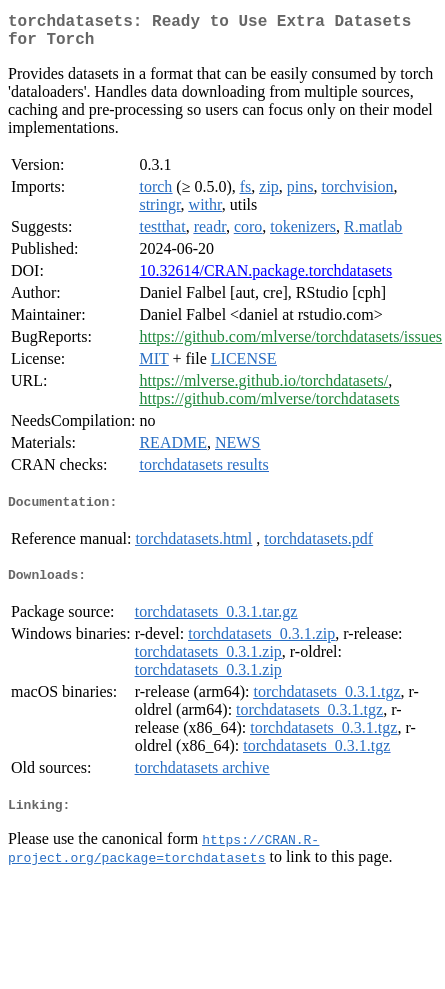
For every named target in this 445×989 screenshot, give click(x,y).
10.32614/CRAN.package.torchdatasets (265, 278)
